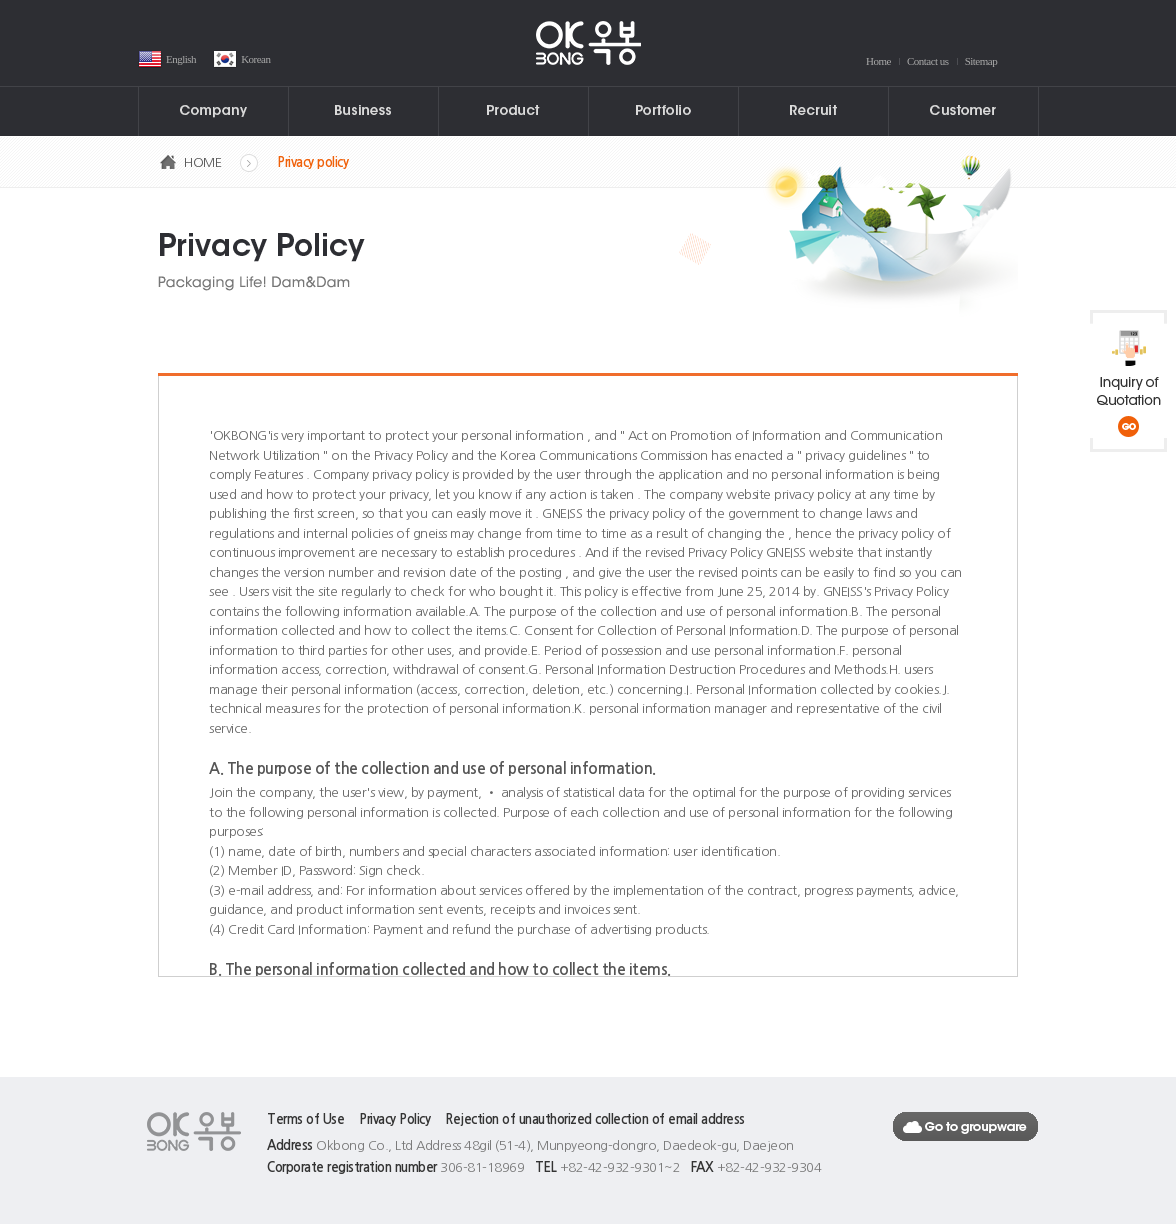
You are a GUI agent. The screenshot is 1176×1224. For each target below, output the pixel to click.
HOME (202, 162)
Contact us (928, 61)
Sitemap (981, 61)
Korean (255, 59)
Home (878, 61)
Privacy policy (312, 162)
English (181, 59)
